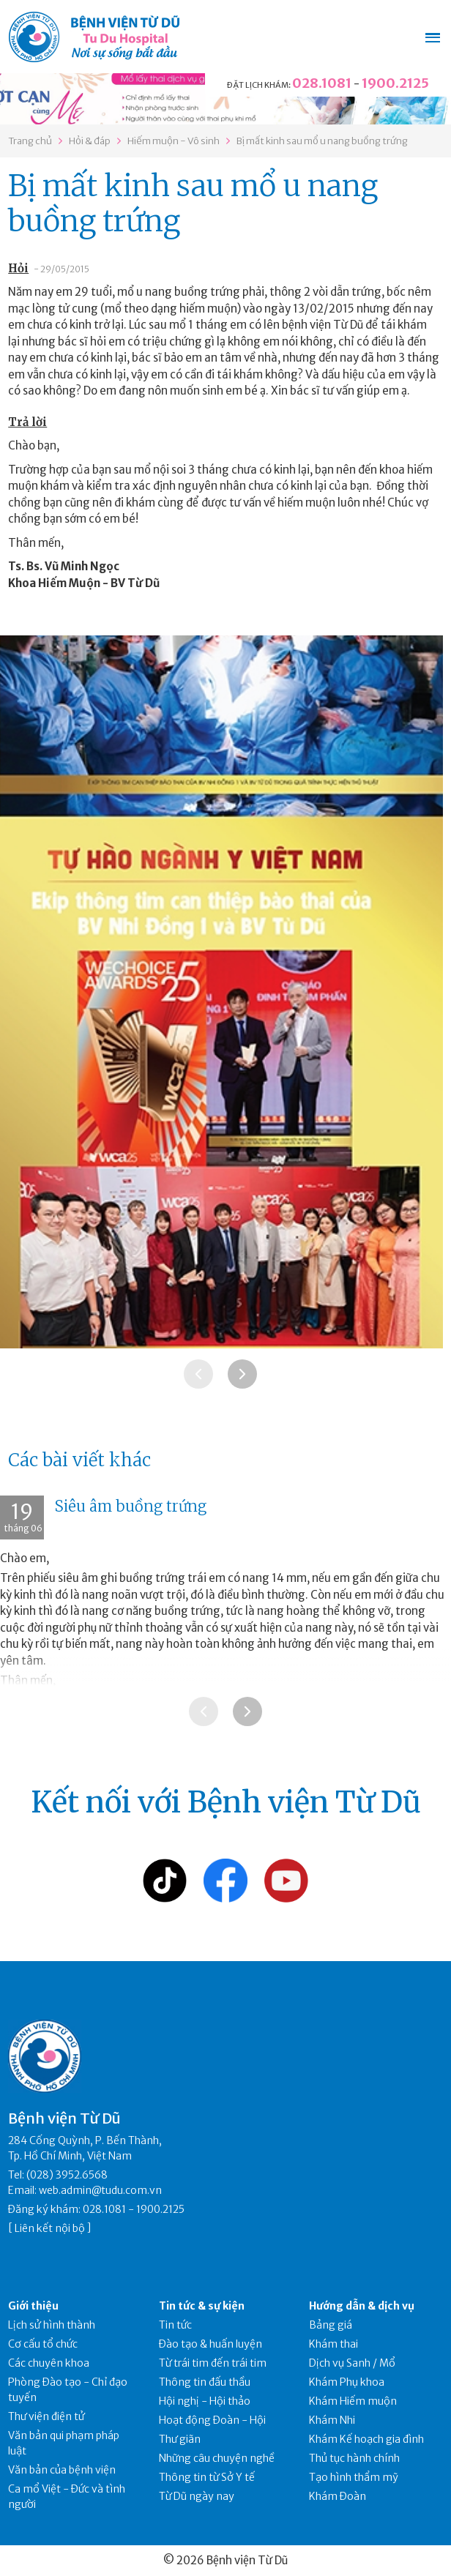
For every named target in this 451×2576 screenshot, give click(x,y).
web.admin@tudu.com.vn (100, 2190)
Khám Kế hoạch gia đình (366, 2439)
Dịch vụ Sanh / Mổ (352, 2363)
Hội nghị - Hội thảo (204, 2401)
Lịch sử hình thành (51, 2325)
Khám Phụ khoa (346, 2382)
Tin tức (175, 2325)
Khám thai (333, 2344)
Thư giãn (180, 2439)
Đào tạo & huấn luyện (210, 2344)
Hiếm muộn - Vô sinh (173, 141)
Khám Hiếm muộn (353, 2401)
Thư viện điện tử (46, 2416)
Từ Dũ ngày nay (196, 2496)
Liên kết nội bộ (50, 2228)
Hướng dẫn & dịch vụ (361, 2305)
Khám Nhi (332, 2420)
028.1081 (321, 83)
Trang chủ (30, 141)
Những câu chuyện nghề (217, 2458)
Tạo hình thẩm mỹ (353, 2477)
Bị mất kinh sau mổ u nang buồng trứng (322, 141)
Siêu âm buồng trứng (130, 1506)
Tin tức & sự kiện (202, 2305)
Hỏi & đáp (90, 141)
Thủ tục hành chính (354, 2458)
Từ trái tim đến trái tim (212, 2363)
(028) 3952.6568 (67, 2174)
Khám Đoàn (337, 2496)
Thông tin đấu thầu (204, 2382)
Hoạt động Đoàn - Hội (212, 2420)
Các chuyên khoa (48, 2363)
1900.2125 (395, 83)
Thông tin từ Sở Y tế (207, 2477)
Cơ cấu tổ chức (43, 2344)
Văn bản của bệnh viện (62, 2469)
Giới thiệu (33, 2305)
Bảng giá (330, 2325)
